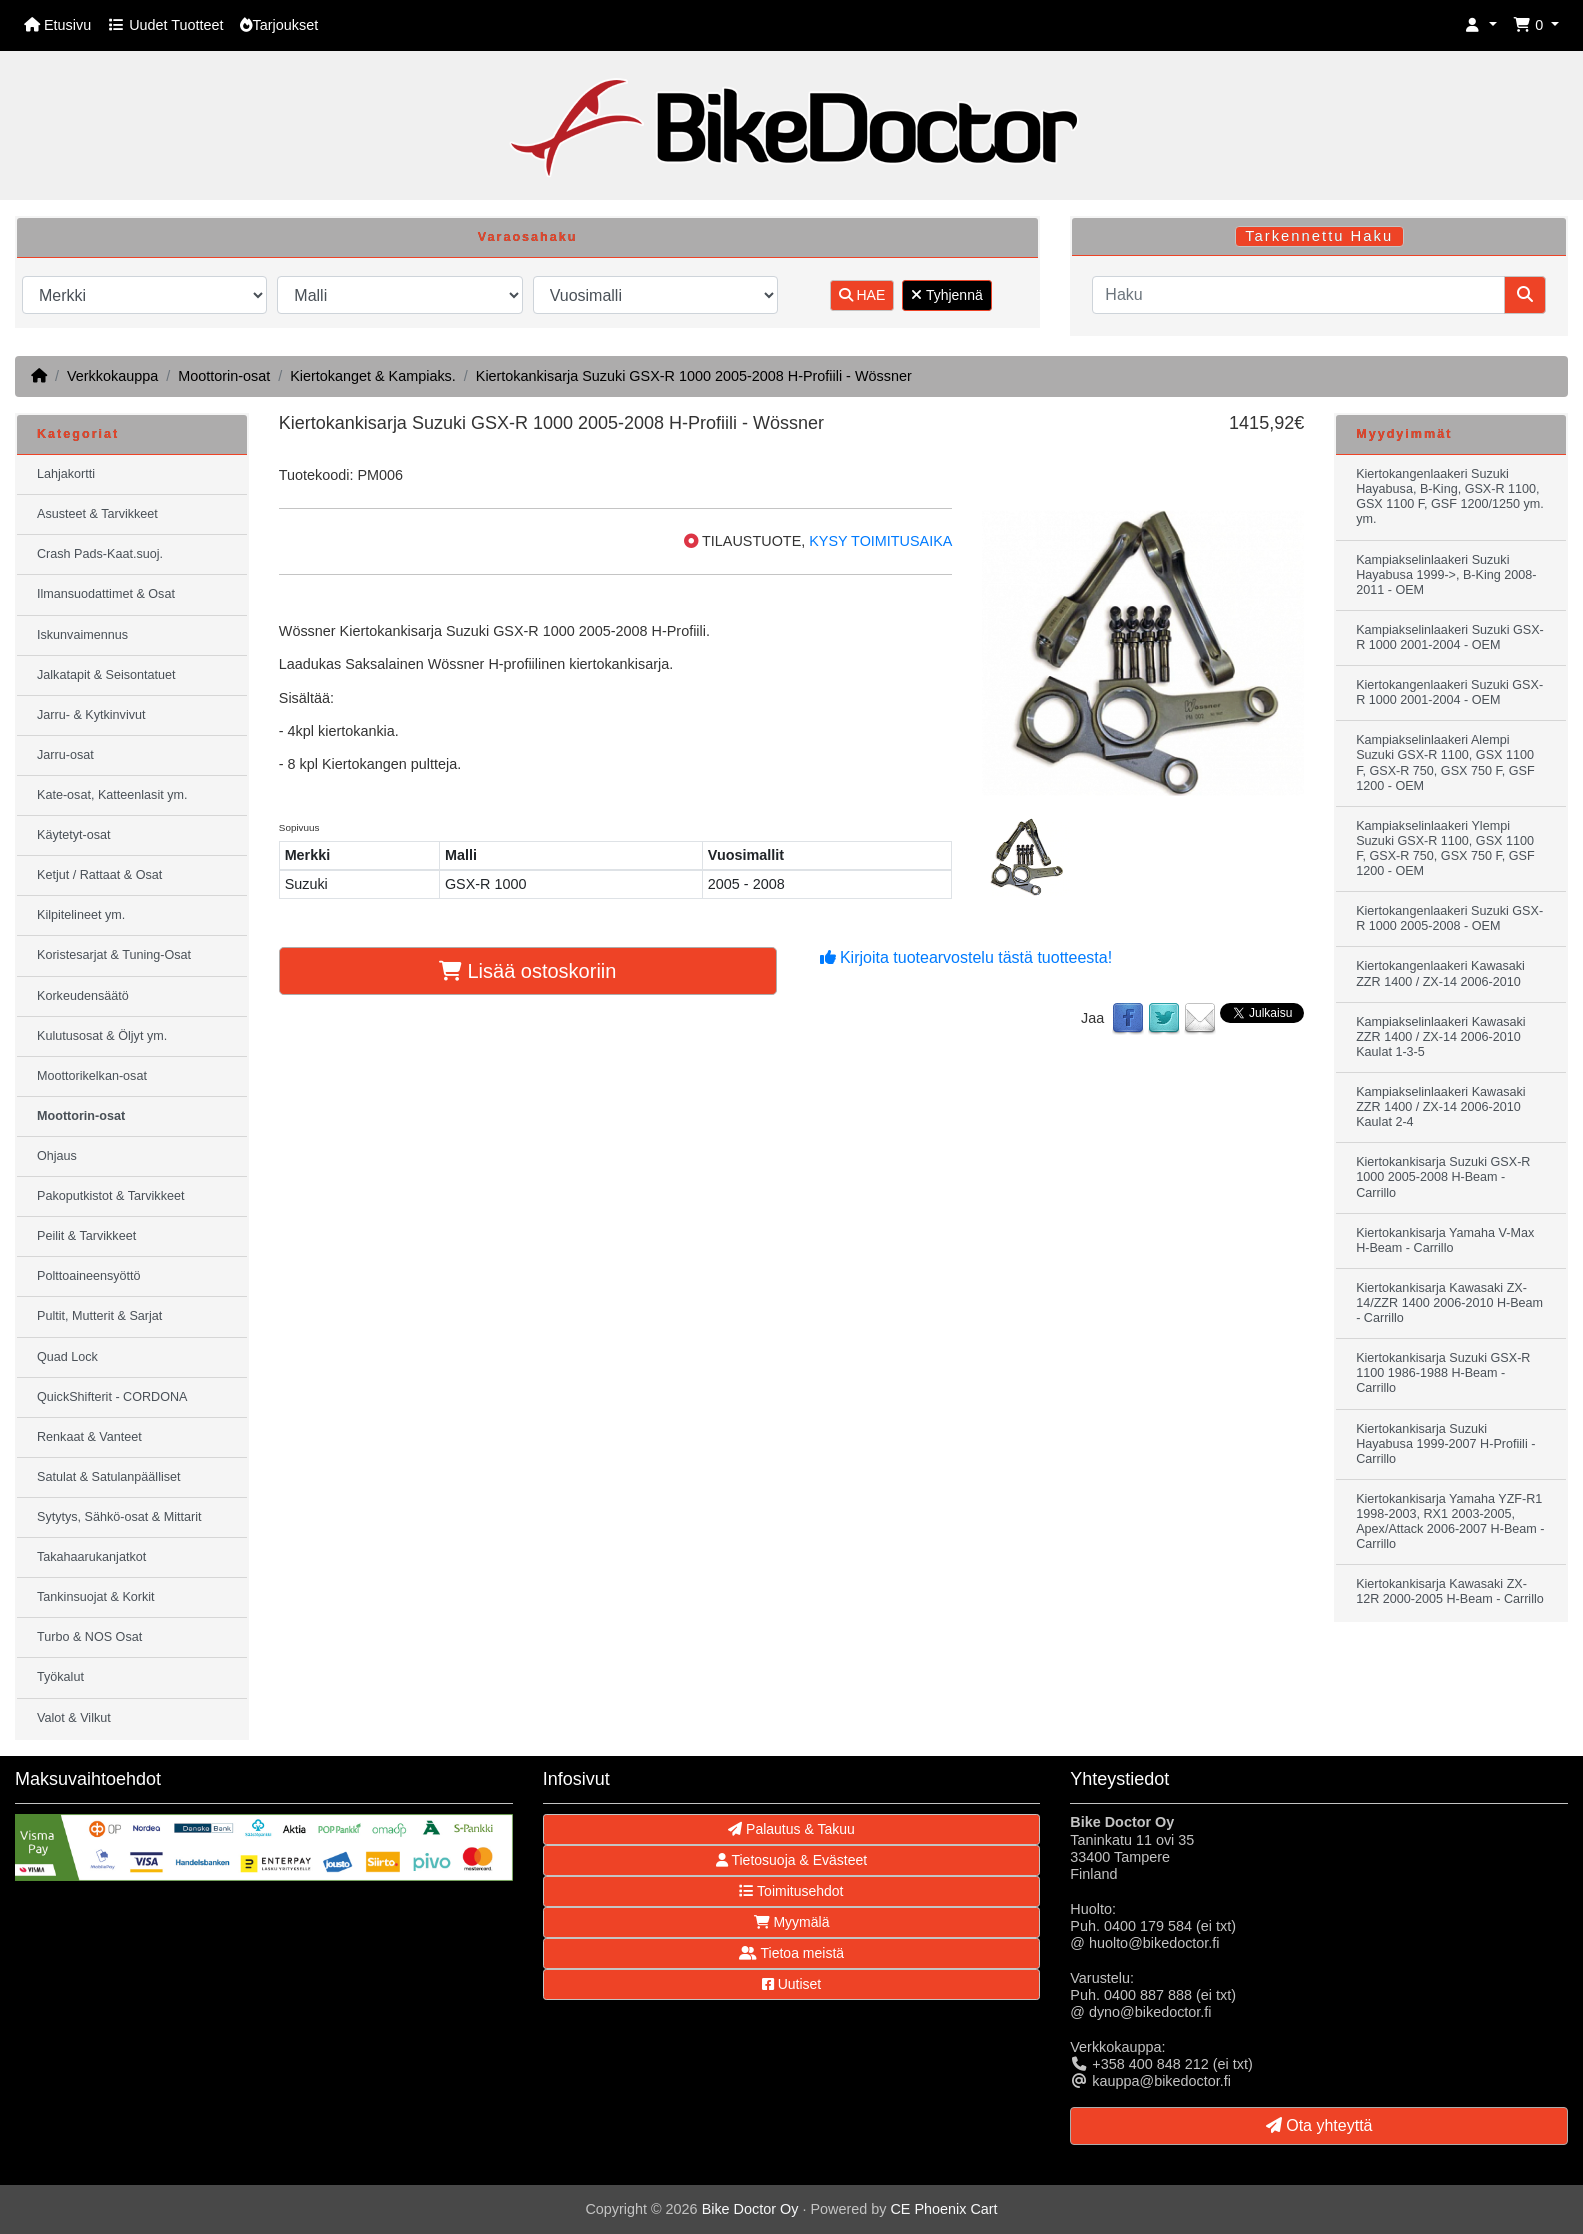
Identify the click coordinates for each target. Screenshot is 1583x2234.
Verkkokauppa (112, 376)
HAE (862, 295)
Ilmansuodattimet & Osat (106, 594)
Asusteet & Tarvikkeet (97, 514)
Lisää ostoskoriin (528, 971)
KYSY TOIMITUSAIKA (880, 541)
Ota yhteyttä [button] (1319, 2125)
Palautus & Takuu (791, 1829)
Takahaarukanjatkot (91, 1557)
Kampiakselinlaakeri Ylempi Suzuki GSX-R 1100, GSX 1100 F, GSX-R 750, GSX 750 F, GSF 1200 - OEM (1445, 848)
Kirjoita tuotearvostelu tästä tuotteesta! (966, 957)
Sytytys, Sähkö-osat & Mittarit (119, 1517)
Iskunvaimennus (82, 635)
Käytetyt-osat (74, 835)
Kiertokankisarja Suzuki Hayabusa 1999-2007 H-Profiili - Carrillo (1445, 1444)
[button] (1481, 25)
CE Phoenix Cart (943, 2209)
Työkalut (60, 1677)
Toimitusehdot (791, 1891)
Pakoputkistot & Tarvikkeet (110, 1196)
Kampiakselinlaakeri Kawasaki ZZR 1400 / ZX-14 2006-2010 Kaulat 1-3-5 (1440, 1037)
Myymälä (792, 1922)
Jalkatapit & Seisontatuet (106, 675)
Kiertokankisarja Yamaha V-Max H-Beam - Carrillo (1445, 1240)
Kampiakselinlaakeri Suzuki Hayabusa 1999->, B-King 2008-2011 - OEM (1446, 575)
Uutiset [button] (791, 1984)
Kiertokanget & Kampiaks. (373, 376)
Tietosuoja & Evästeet (791, 1860)
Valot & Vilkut (74, 1718)
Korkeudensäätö (83, 996)
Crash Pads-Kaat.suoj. (100, 554)
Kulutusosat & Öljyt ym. (102, 1036)
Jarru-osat (65, 755)
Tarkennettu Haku (1319, 236)
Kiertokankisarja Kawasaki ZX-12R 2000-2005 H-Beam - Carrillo (1450, 1591)
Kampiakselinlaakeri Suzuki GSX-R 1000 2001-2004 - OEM (1450, 637)
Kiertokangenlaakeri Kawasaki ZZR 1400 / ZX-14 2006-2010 (1440, 973)
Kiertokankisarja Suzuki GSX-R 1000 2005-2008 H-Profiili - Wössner (694, 376)
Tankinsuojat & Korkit (96, 1597)
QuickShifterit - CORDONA (112, 1397)
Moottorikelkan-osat (92, 1076)
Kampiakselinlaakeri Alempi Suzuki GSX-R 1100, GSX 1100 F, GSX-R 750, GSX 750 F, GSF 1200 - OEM (1445, 762)
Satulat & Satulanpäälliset (109, 1477)
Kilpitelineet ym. (81, 915)
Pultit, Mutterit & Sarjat (99, 1316)
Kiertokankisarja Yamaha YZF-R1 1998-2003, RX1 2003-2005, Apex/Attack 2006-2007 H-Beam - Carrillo (1450, 1521)
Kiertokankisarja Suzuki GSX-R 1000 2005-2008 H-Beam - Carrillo (1443, 1177)
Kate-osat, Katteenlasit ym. (112, 795)
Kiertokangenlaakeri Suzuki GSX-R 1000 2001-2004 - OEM (1449, 692)
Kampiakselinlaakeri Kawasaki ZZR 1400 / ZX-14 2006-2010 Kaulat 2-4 (1440, 1107)
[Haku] (1298, 295)
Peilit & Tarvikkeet (86, 1236)
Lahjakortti (66, 474)
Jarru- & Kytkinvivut (91, 715)
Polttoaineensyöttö (89, 1276)
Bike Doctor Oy (750, 2209)
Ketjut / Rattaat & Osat (99, 875)
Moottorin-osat (224, 376)
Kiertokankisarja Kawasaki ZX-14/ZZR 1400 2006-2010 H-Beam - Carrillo (1449, 1303)
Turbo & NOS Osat (89, 1637)
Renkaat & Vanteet (89, 1437)
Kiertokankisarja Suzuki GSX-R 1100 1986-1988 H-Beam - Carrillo (1443, 1373)
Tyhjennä (946, 295)
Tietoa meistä (791, 1953)
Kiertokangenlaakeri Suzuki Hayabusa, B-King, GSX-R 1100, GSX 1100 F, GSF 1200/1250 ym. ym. (1450, 496)
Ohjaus (57, 1156)
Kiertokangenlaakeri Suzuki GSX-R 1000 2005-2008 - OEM (1449, 918)
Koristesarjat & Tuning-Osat (114, 955)
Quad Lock (67, 1357)
